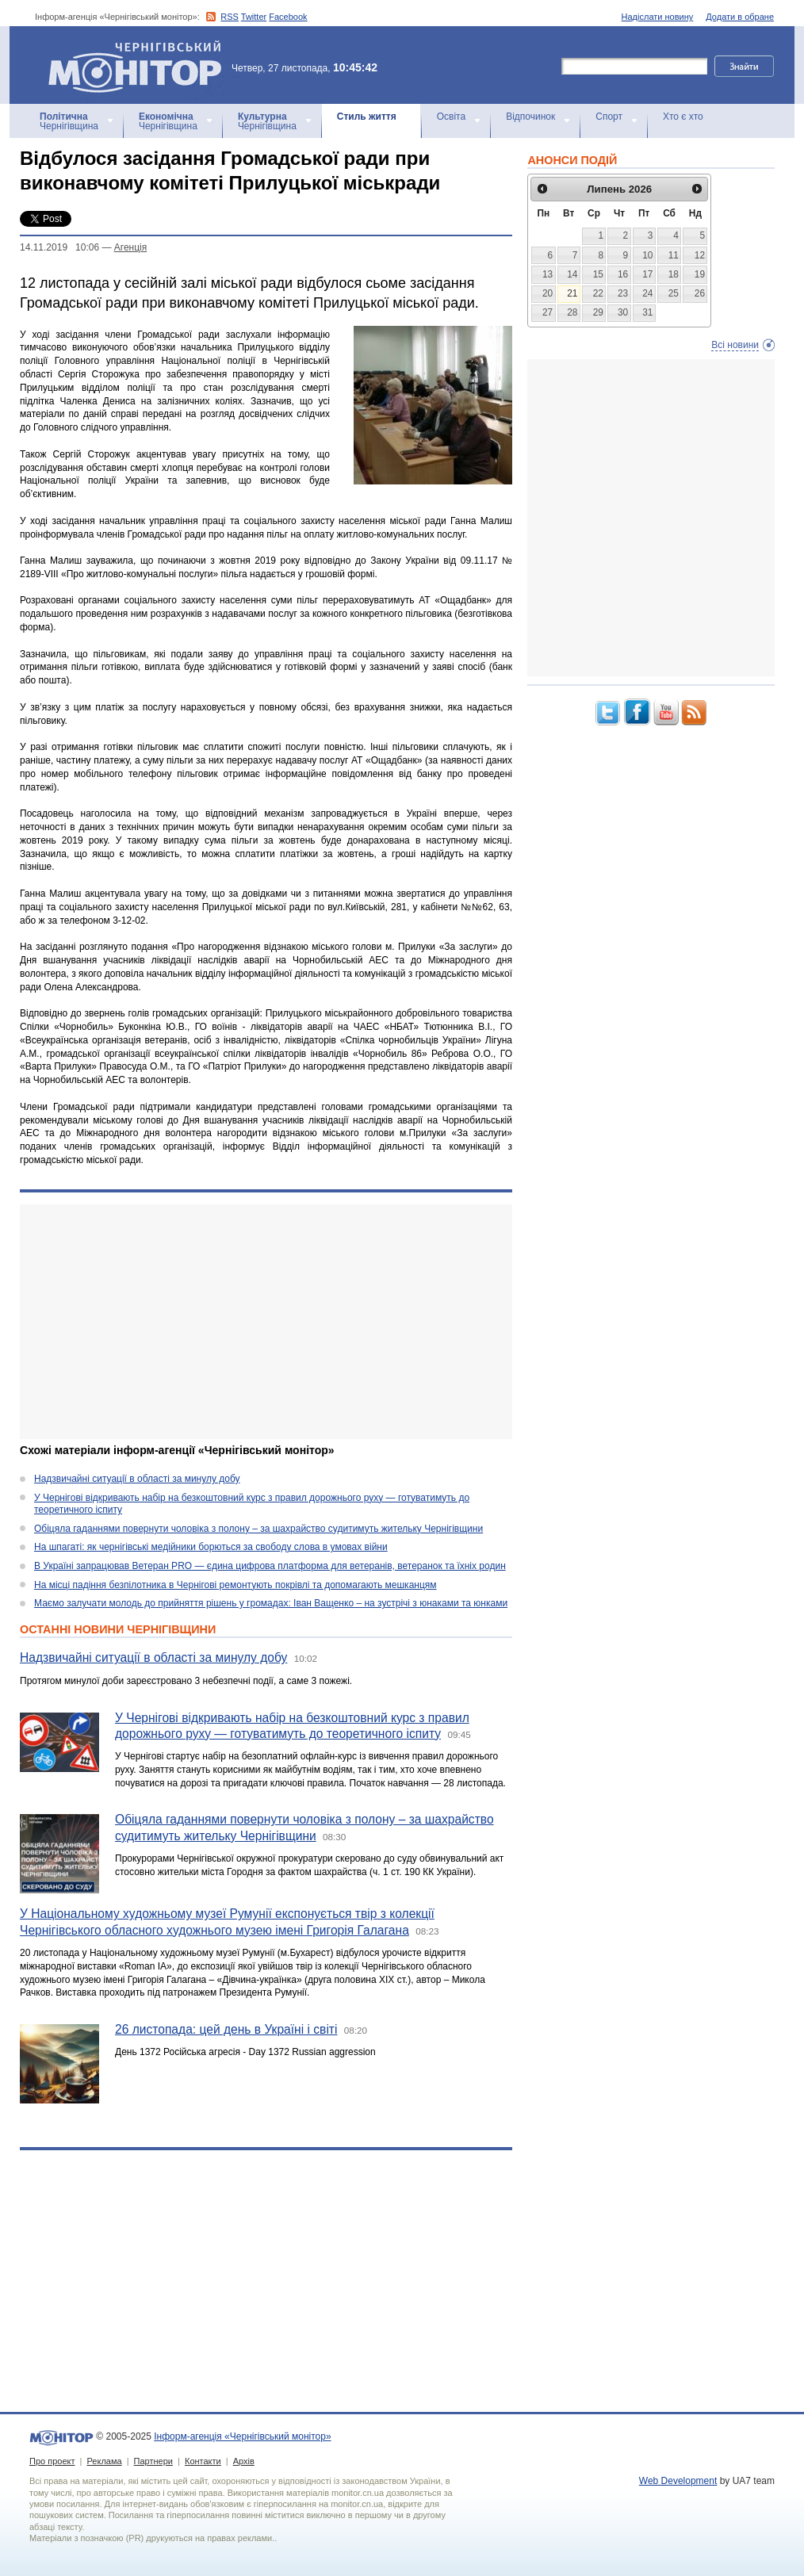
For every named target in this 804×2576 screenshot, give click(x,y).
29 (598, 312)
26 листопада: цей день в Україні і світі (226, 2029)
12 (700, 255)
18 (673, 274)
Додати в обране (740, 16)
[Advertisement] (266, 1322)
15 (598, 274)
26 (700, 293)
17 (647, 274)
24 (647, 293)
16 (623, 274)
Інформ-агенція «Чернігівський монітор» (140, 65)
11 (673, 255)
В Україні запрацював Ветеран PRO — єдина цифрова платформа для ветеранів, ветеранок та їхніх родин (270, 1565)
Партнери (153, 2461)
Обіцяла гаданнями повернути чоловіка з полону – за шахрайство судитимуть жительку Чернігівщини (258, 1528)
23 (623, 293)
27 (547, 312)
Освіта (451, 116)
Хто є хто (683, 116)
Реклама (103, 2461)
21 (572, 293)
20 (547, 293)
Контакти (203, 2461)
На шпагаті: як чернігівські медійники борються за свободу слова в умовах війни (211, 1546)
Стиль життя (366, 116)
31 (647, 312)
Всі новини (735, 344)
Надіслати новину (658, 16)
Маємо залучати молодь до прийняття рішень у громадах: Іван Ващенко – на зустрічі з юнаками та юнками (270, 1603)
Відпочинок (530, 116)
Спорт (608, 116)
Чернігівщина (69, 121)
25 (673, 293)
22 (598, 293)
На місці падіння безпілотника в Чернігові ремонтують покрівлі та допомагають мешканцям (235, 1584)
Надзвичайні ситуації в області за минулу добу (137, 1478)
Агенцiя (130, 247)
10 (647, 255)
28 (572, 312)
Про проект (52, 2461)
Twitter (253, 16)
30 (623, 312)
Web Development (678, 2480)
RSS (229, 16)
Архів (244, 2461)
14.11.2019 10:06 (59, 247)
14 (572, 274)
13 (547, 274)
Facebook (288, 16)
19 (700, 274)
